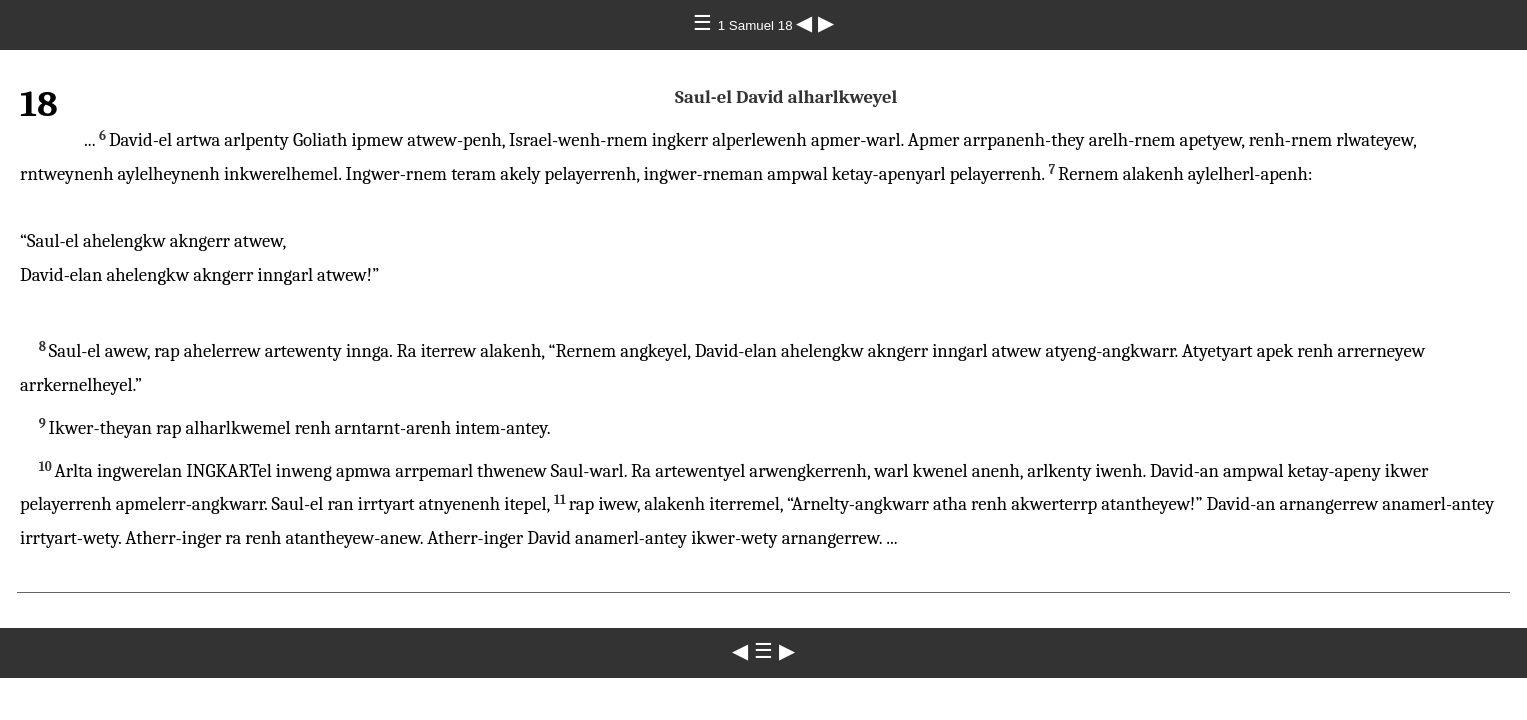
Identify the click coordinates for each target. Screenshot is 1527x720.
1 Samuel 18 (757, 25)
